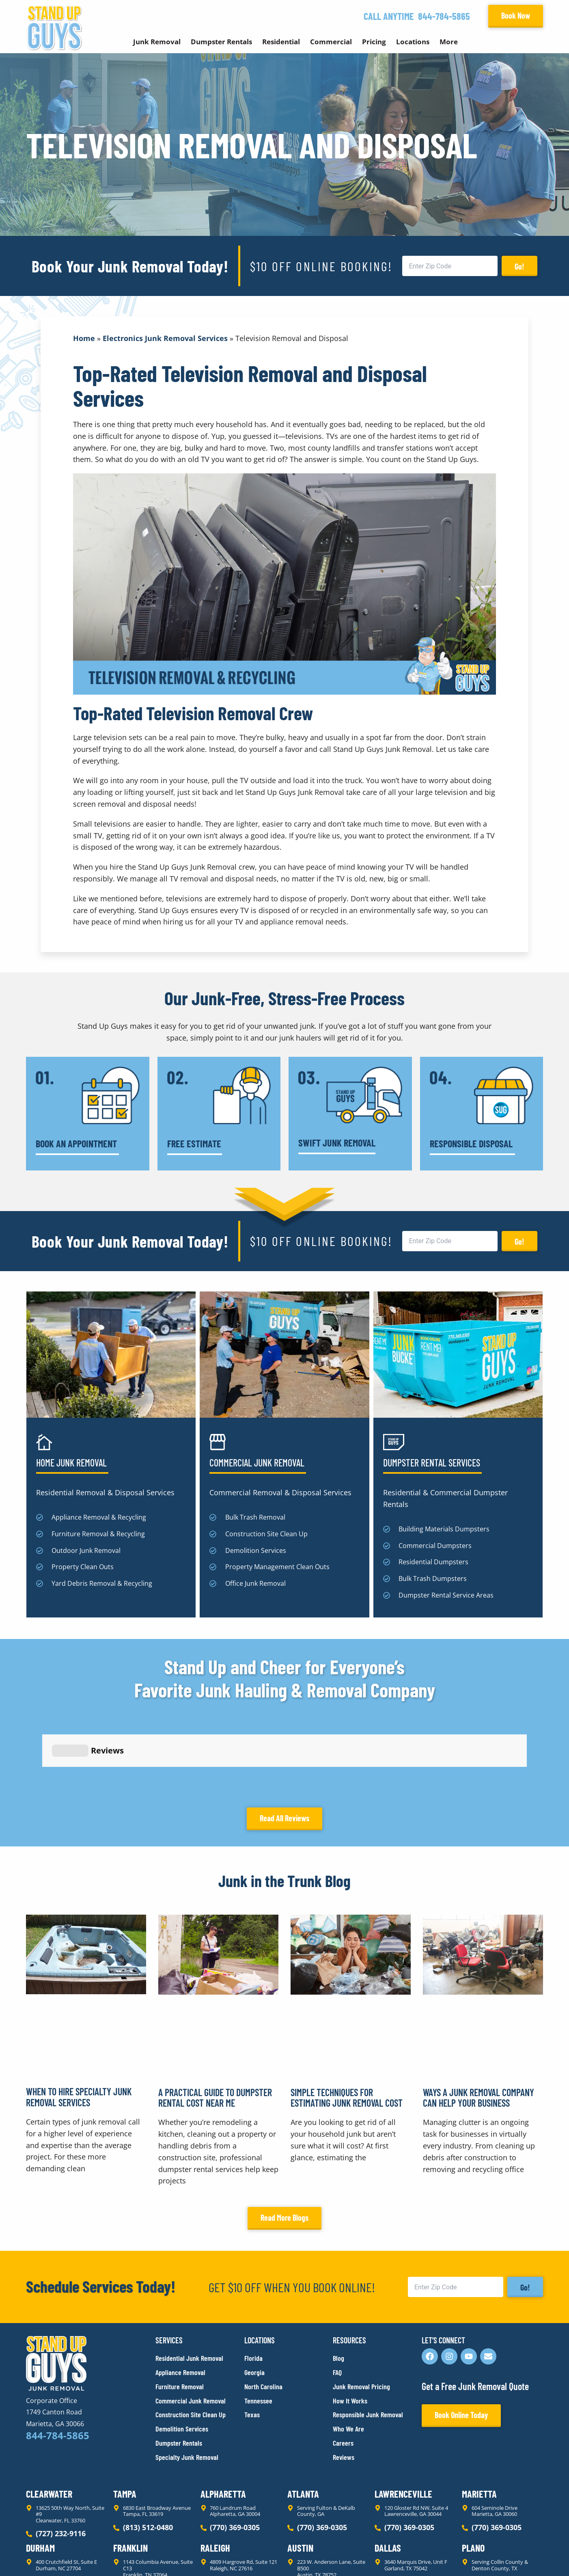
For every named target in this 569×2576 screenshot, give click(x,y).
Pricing (374, 41)
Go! (519, 266)
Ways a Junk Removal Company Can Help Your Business (478, 2024)
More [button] (449, 41)
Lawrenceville (403, 2421)
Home (84, 338)
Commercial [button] (331, 41)
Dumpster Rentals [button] (221, 41)
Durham (40, 2475)
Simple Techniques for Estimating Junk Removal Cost (347, 2024)
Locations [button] (412, 41)
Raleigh (215, 2475)
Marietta (479, 2421)
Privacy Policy (45, 2555)
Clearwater (49, 2421)
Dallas (388, 2475)
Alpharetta (223, 2421)
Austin (300, 2475)
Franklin (130, 2475)
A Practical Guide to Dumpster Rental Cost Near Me (215, 2024)
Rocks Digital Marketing (507, 2556)
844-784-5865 (444, 16)
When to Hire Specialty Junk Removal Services (78, 2023)
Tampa (124, 2421)
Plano (473, 2475)
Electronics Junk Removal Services (165, 338)
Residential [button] (281, 41)
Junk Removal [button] (157, 41)
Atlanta (303, 2421)
